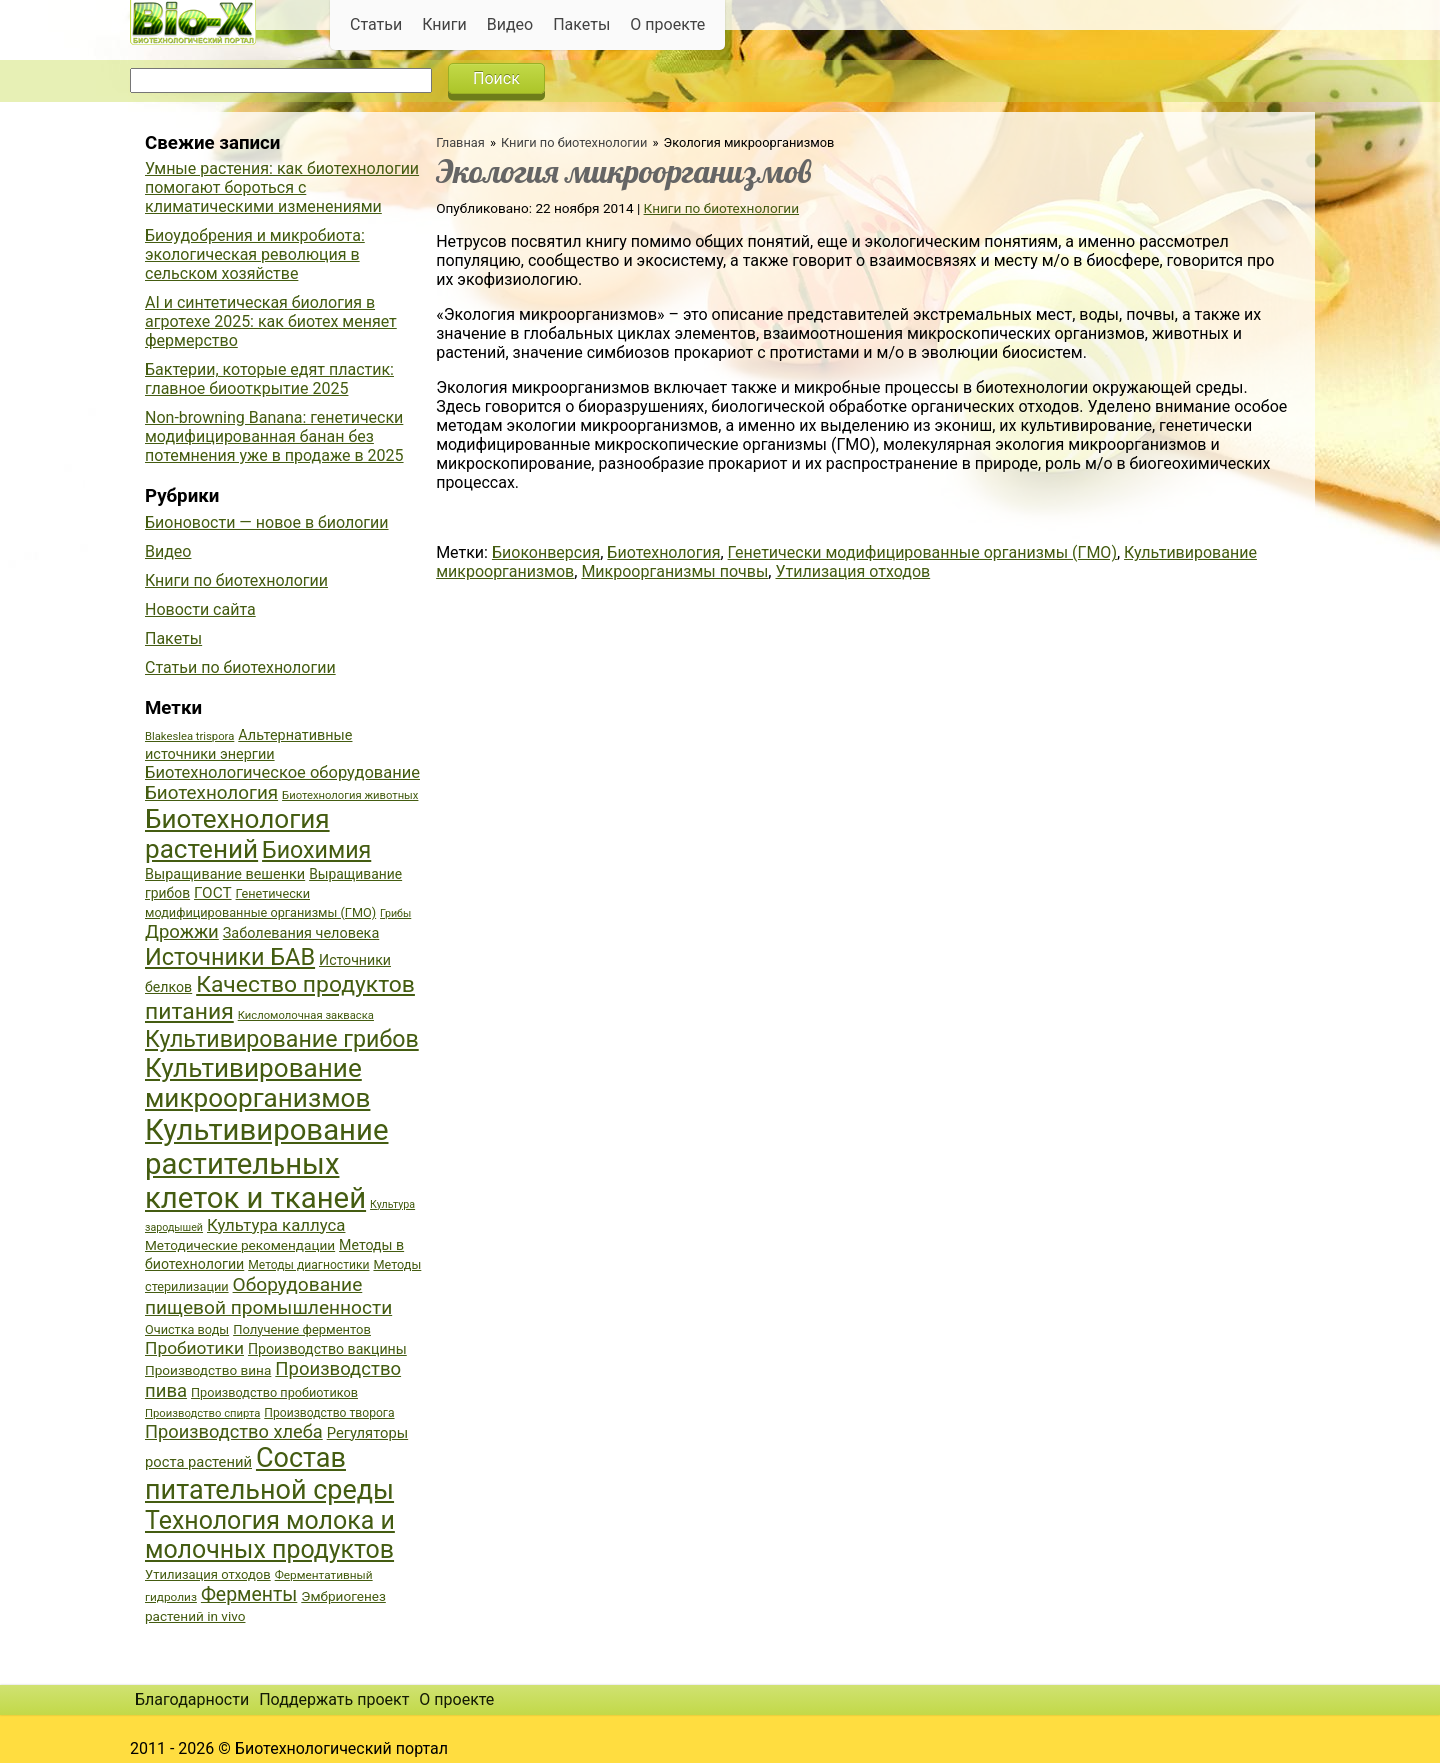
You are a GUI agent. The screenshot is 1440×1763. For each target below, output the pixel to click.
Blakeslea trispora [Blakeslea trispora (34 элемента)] (189, 736)
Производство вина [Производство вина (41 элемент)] (208, 1370)
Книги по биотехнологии (574, 142)
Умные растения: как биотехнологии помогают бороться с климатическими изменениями (282, 187)
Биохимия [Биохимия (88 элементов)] (316, 850)
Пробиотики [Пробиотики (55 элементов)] (194, 1348)
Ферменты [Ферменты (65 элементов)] (249, 1594)
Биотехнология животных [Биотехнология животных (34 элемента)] (350, 795)
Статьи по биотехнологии (240, 667)
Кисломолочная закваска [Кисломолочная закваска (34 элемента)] (306, 1015)
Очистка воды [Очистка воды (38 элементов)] (187, 1329)
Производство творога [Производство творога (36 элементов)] (329, 1413)
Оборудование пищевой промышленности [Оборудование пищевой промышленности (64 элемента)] (268, 1296)
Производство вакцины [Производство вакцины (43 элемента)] (327, 1349)
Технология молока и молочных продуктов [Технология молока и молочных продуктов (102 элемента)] (270, 1535)
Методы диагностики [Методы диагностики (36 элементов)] (308, 1265)
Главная (460, 142)
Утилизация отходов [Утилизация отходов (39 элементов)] (208, 1574)
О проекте (667, 24)
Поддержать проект (334, 1699)
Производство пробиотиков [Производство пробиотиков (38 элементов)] (274, 1392)
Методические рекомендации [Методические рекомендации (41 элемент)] (240, 1245)
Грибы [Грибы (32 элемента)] (395, 913)
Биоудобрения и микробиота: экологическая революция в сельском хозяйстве (255, 254)
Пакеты (581, 24)
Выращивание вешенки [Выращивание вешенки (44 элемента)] (225, 874)
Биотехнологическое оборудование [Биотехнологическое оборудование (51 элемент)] (282, 772)
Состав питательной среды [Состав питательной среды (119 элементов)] (269, 1474)
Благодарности (192, 1699)
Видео (510, 24)
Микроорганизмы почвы (674, 571)
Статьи (376, 24)
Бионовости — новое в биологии (267, 522)
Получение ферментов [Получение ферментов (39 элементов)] (302, 1329)
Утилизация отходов (852, 571)
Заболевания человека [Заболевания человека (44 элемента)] (301, 933)
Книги (444, 24)
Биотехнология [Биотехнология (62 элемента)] (211, 793)
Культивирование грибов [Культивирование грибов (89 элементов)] (282, 1039)
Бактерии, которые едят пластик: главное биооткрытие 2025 (269, 379)
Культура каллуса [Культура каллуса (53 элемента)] (276, 1225)
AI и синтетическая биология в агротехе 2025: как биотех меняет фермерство (271, 321)
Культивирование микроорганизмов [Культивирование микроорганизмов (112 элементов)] (257, 1083)
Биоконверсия (546, 552)
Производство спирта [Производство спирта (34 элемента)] (202, 1413)
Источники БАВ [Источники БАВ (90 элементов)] (230, 957)
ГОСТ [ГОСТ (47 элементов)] (212, 893)
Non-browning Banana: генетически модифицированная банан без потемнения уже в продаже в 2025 (274, 436)
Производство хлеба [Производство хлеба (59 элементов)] (234, 1431)
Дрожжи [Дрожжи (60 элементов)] (182, 932)
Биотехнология (663, 552)
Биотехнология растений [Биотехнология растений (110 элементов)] (237, 834)
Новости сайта (200, 609)
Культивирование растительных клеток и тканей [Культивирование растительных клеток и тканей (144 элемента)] (266, 1164)
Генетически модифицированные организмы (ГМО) (922, 552)
